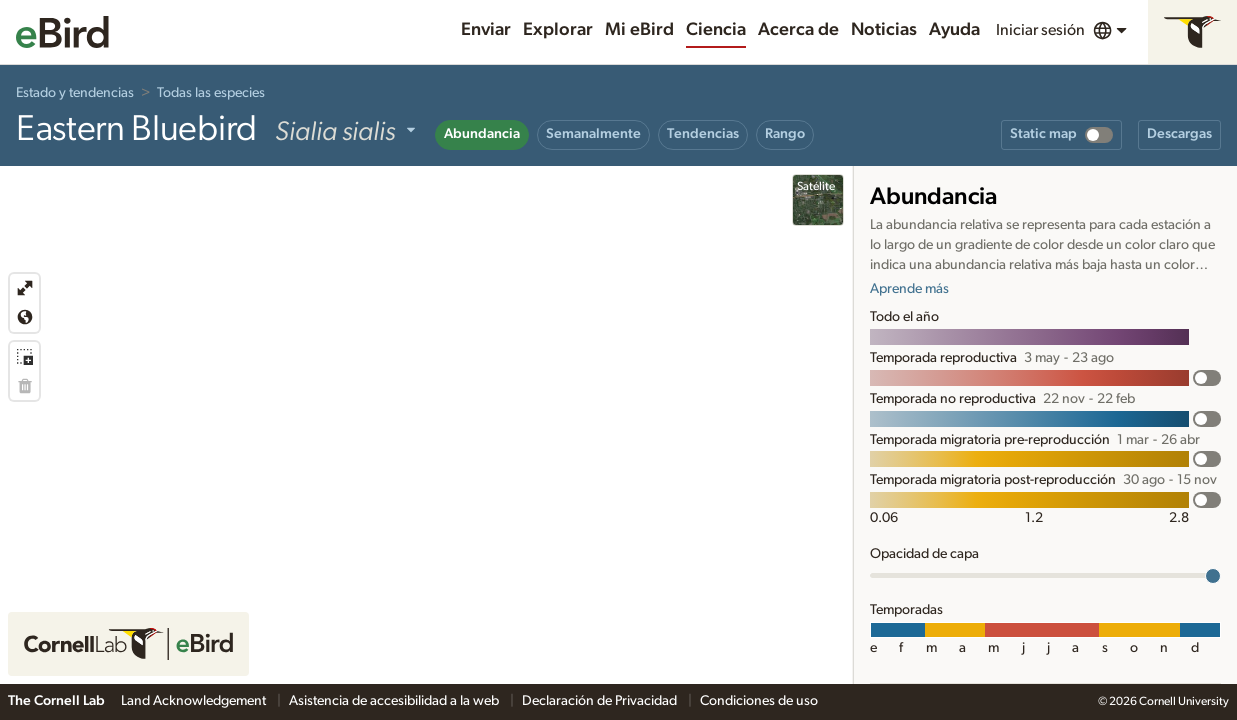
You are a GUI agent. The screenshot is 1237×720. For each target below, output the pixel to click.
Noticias (884, 30)
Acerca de (798, 30)
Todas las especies (211, 93)
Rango (785, 134)
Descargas (1179, 134)
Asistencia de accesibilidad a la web (395, 701)
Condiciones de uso (759, 701)
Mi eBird (639, 30)
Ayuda (954, 30)
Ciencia (716, 30)
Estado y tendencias (75, 93)
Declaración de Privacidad (601, 701)
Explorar (558, 30)
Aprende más (909, 289)
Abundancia (482, 134)
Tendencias (703, 134)
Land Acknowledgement (195, 701)
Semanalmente (593, 134)
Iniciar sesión (1040, 30)
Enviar (486, 30)
